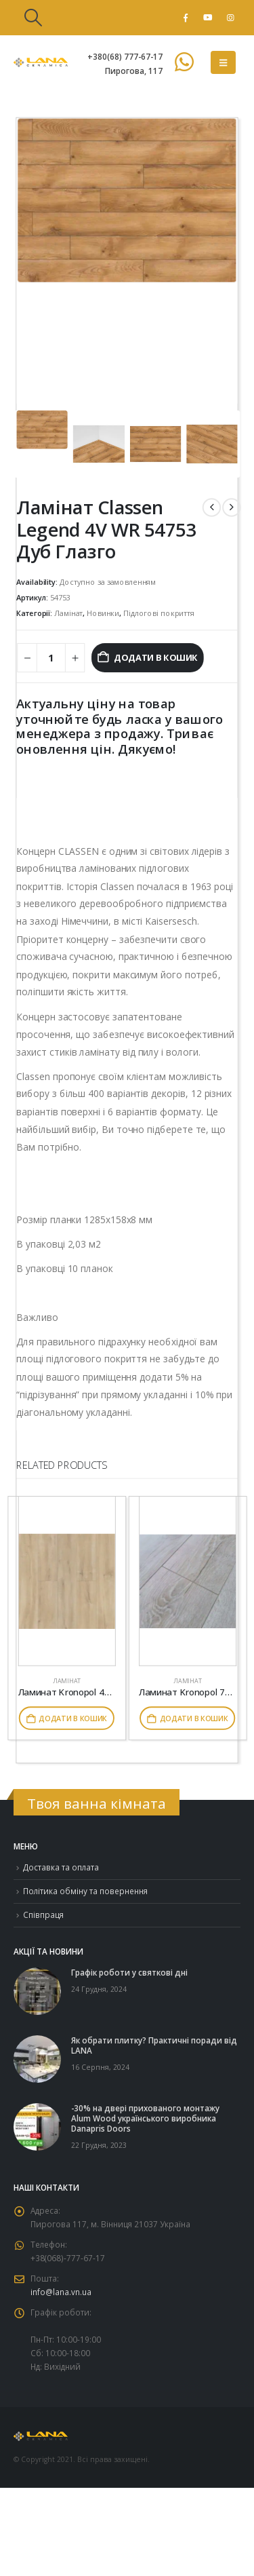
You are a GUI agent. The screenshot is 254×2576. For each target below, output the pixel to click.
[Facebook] (185, 17)
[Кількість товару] (51, 657)
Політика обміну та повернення (85, 1890)
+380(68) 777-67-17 (125, 56)
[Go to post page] (37, 1989)
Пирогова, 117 (134, 70)
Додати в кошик (156, 657)
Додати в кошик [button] (73, 1718)
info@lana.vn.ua (60, 2291)
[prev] (212, 507)
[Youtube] (207, 17)
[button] (32, 17)
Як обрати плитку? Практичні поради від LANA (154, 2045)
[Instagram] (230, 17)
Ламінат (68, 613)
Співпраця (43, 1914)
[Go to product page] (67, 1581)
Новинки (103, 613)
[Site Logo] (41, 62)
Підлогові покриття (158, 613)
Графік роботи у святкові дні (129, 1972)
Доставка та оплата (61, 1867)
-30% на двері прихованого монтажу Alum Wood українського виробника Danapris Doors (145, 2118)
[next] (231, 507)
